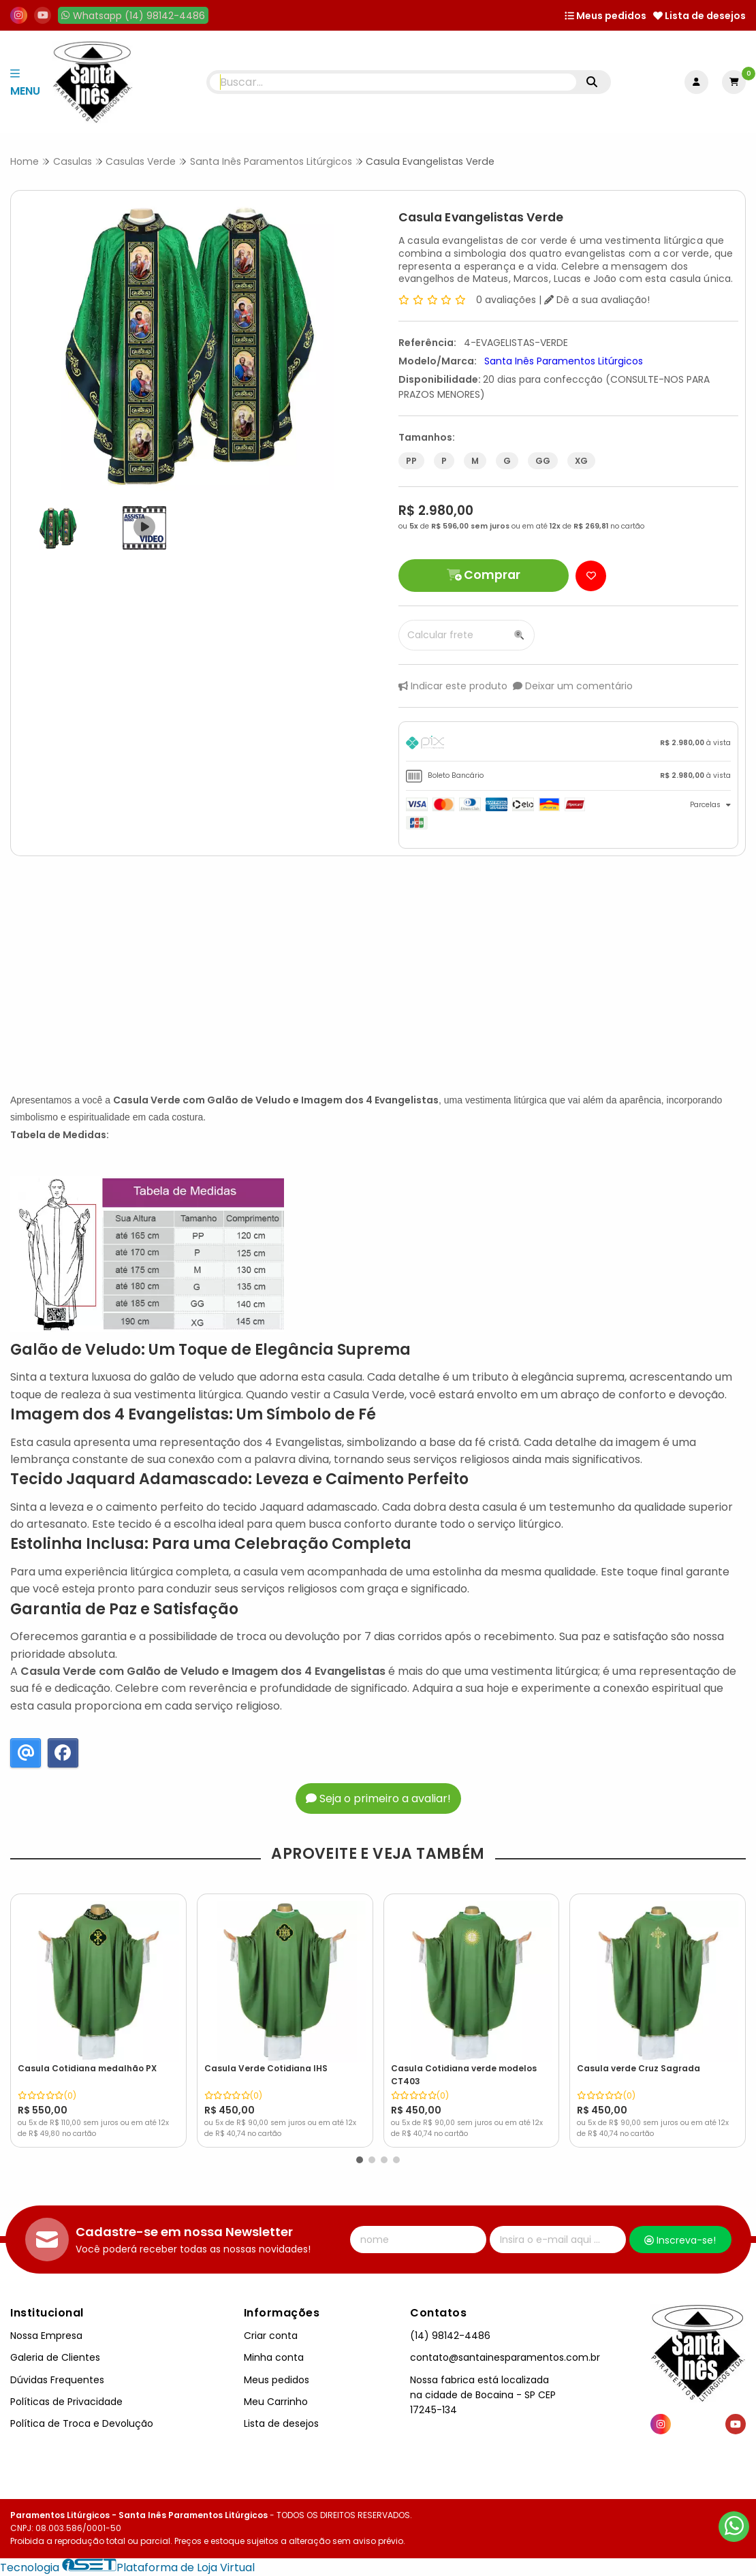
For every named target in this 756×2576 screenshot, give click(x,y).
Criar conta (271, 2335)
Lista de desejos (699, 15)
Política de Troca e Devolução (81, 2423)
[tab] (568, 745)
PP (411, 461)
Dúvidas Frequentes (57, 2380)
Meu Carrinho (276, 2401)
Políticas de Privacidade (66, 2401)
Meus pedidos (605, 15)
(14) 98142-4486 (450, 2335)
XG (581, 461)
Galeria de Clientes (55, 2357)
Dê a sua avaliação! (597, 300)
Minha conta (274, 2357)
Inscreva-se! (680, 2240)
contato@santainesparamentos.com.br (505, 2357)
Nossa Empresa (46, 2335)
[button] (359, 2159)
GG (542, 461)
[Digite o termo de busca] (393, 82)
